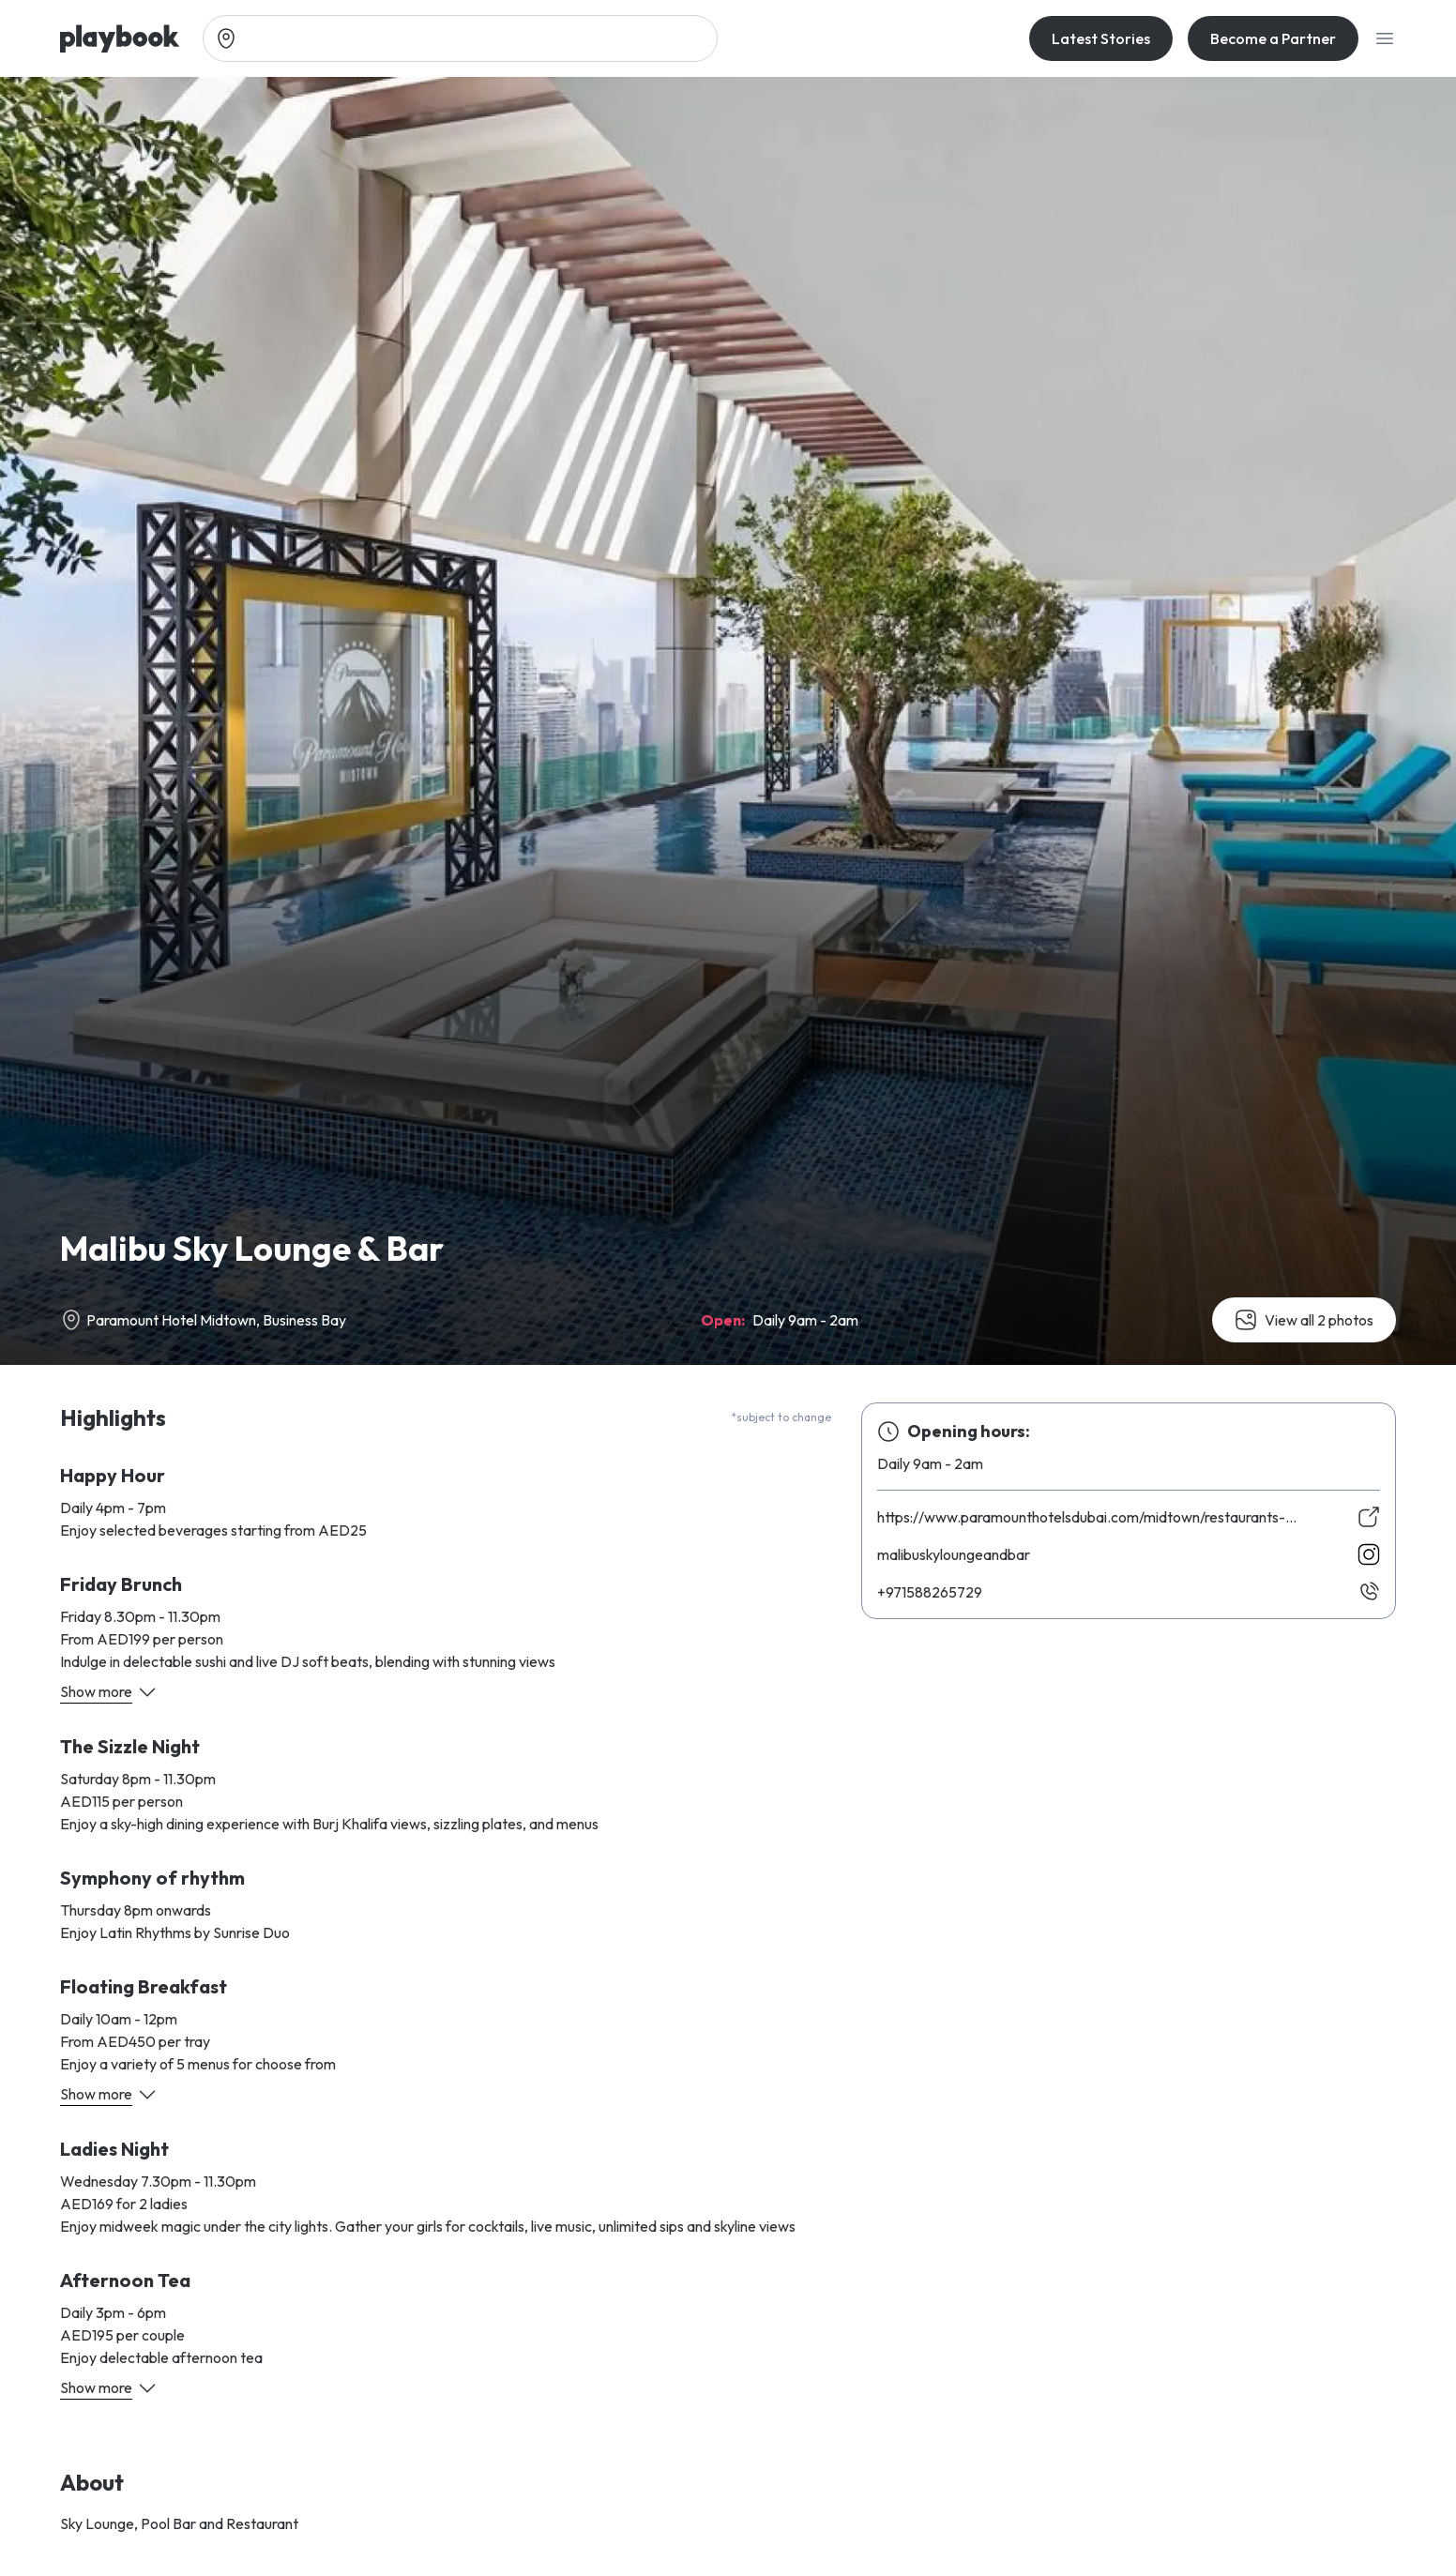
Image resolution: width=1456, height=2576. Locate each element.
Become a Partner (1273, 38)
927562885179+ (929, 1592)
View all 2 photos (1304, 1320)
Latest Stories (1101, 38)
